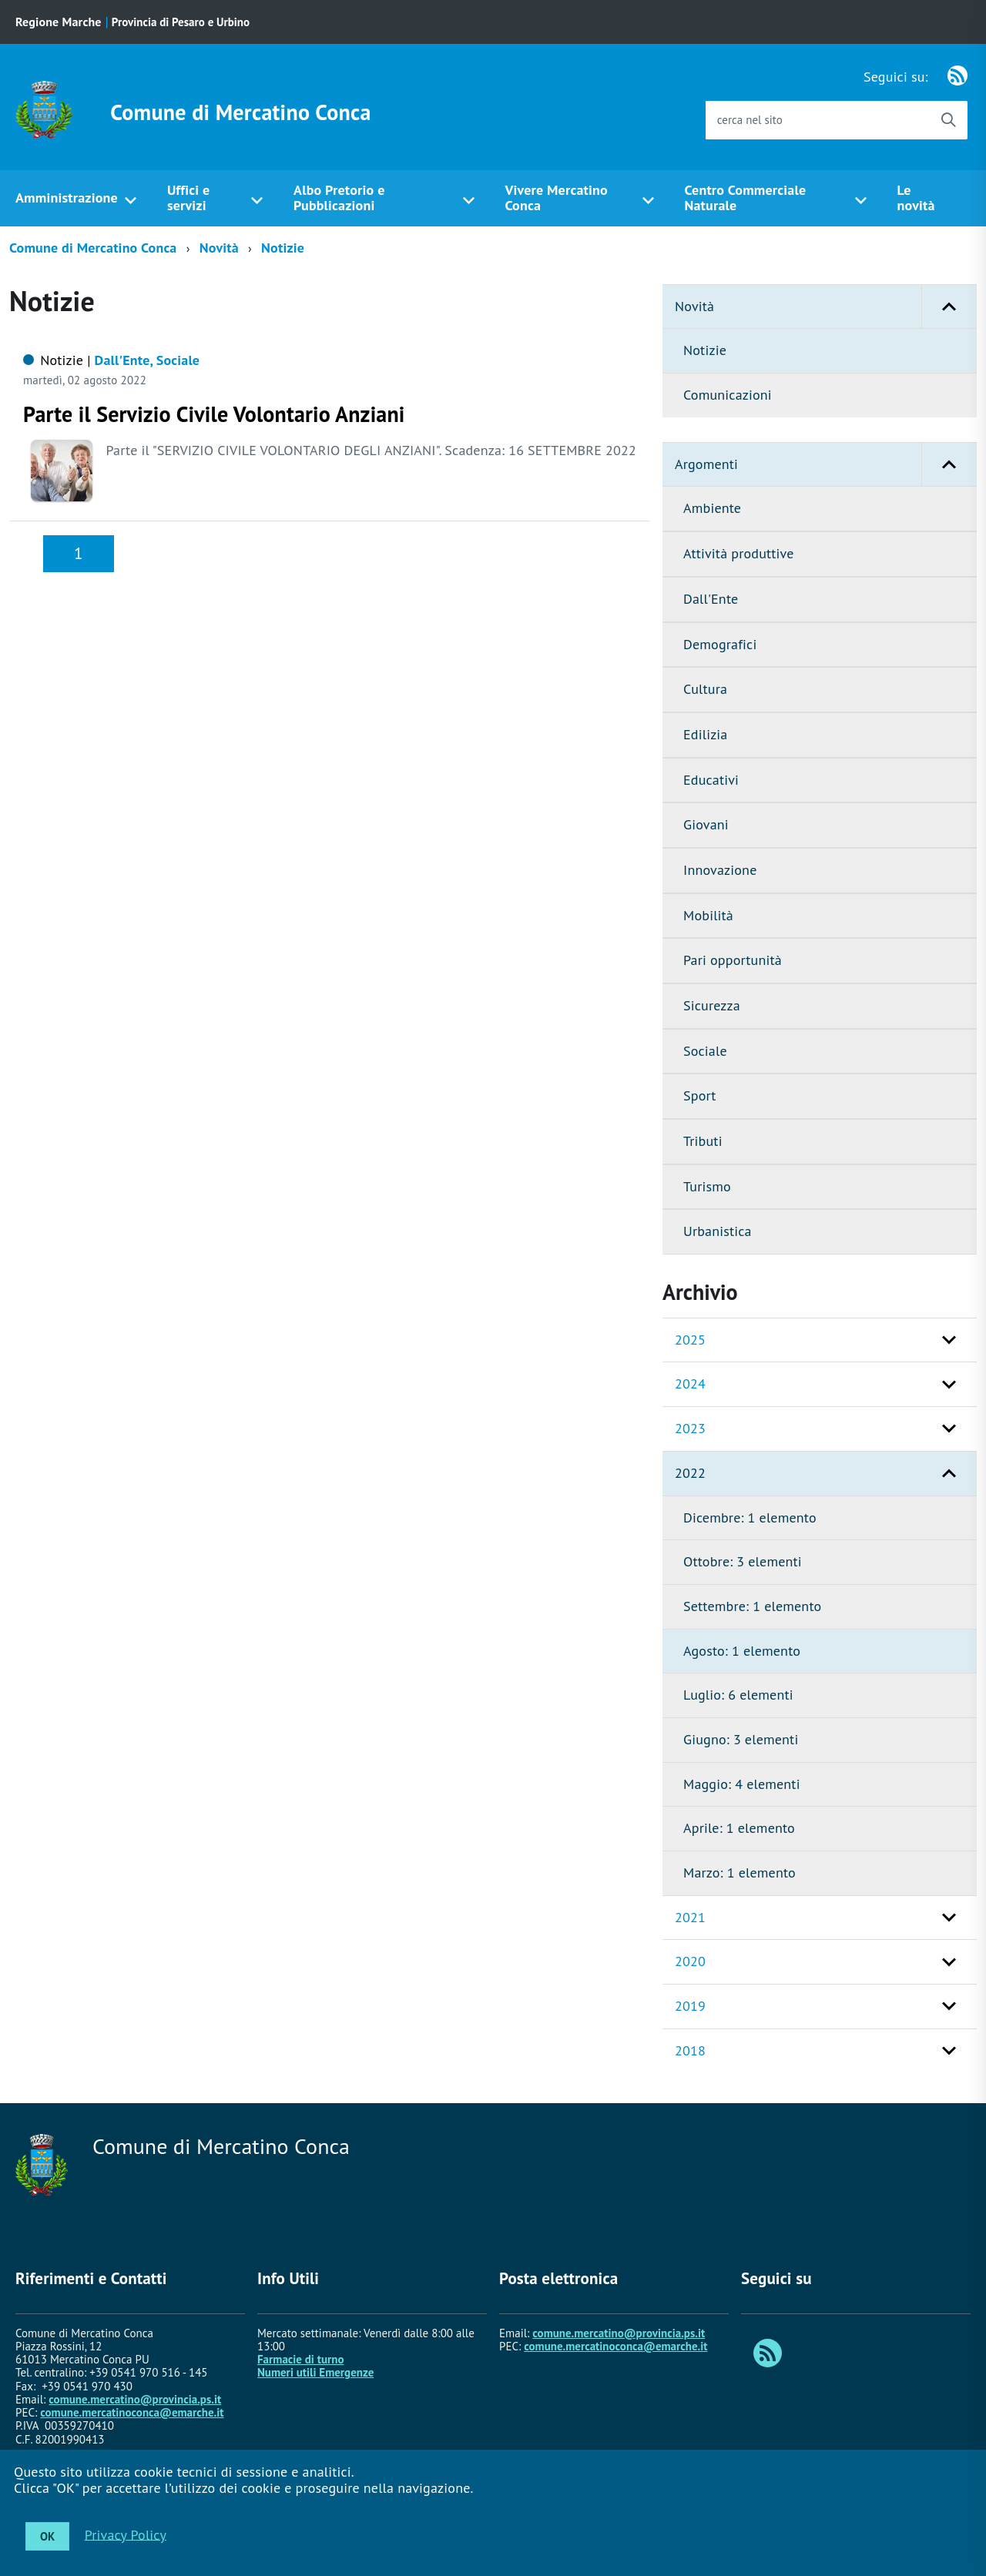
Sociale (705, 1051)
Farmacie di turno (300, 2359)
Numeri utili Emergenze (315, 2372)
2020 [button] (690, 1961)
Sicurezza (711, 1005)
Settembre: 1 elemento (752, 1606)
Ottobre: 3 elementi (742, 1561)
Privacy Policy (125, 2534)
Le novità (916, 198)
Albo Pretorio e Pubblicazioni (338, 198)
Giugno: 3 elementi (740, 1739)
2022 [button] (690, 1473)
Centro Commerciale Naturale (745, 198)
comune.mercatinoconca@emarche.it (131, 2412)
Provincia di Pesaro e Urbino (181, 22)
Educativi (711, 780)
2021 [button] (690, 1917)
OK (47, 2536)
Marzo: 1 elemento (739, 1872)
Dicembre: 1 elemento (750, 1517)
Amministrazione (66, 197)
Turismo (707, 1186)
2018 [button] (690, 2050)
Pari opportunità (732, 960)
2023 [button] (690, 1428)
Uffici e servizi (188, 198)
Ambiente (712, 508)
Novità (219, 247)
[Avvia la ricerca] (948, 120)
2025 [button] (690, 1339)
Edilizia (705, 734)
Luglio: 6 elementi (738, 1694)
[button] (949, 307)
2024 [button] (690, 1383)
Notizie (282, 247)
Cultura (705, 689)
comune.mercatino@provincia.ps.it (135, 2399)
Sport (699, 1095)
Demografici (719, 644)
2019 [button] (690, 2006)
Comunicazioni (727, 395)
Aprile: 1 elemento (739, 1828)
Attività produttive (738, 553)
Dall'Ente (710, 599)
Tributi (703, 1141)
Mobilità (708, 915)
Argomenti (826, 465)
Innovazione (719, 870)
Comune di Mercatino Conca (240, 112)
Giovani (706, 824)
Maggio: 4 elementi (741, 1784)
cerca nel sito (750, 119)
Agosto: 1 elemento (741, 1651)
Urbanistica (717, 1231)
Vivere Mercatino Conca (556, 198)
